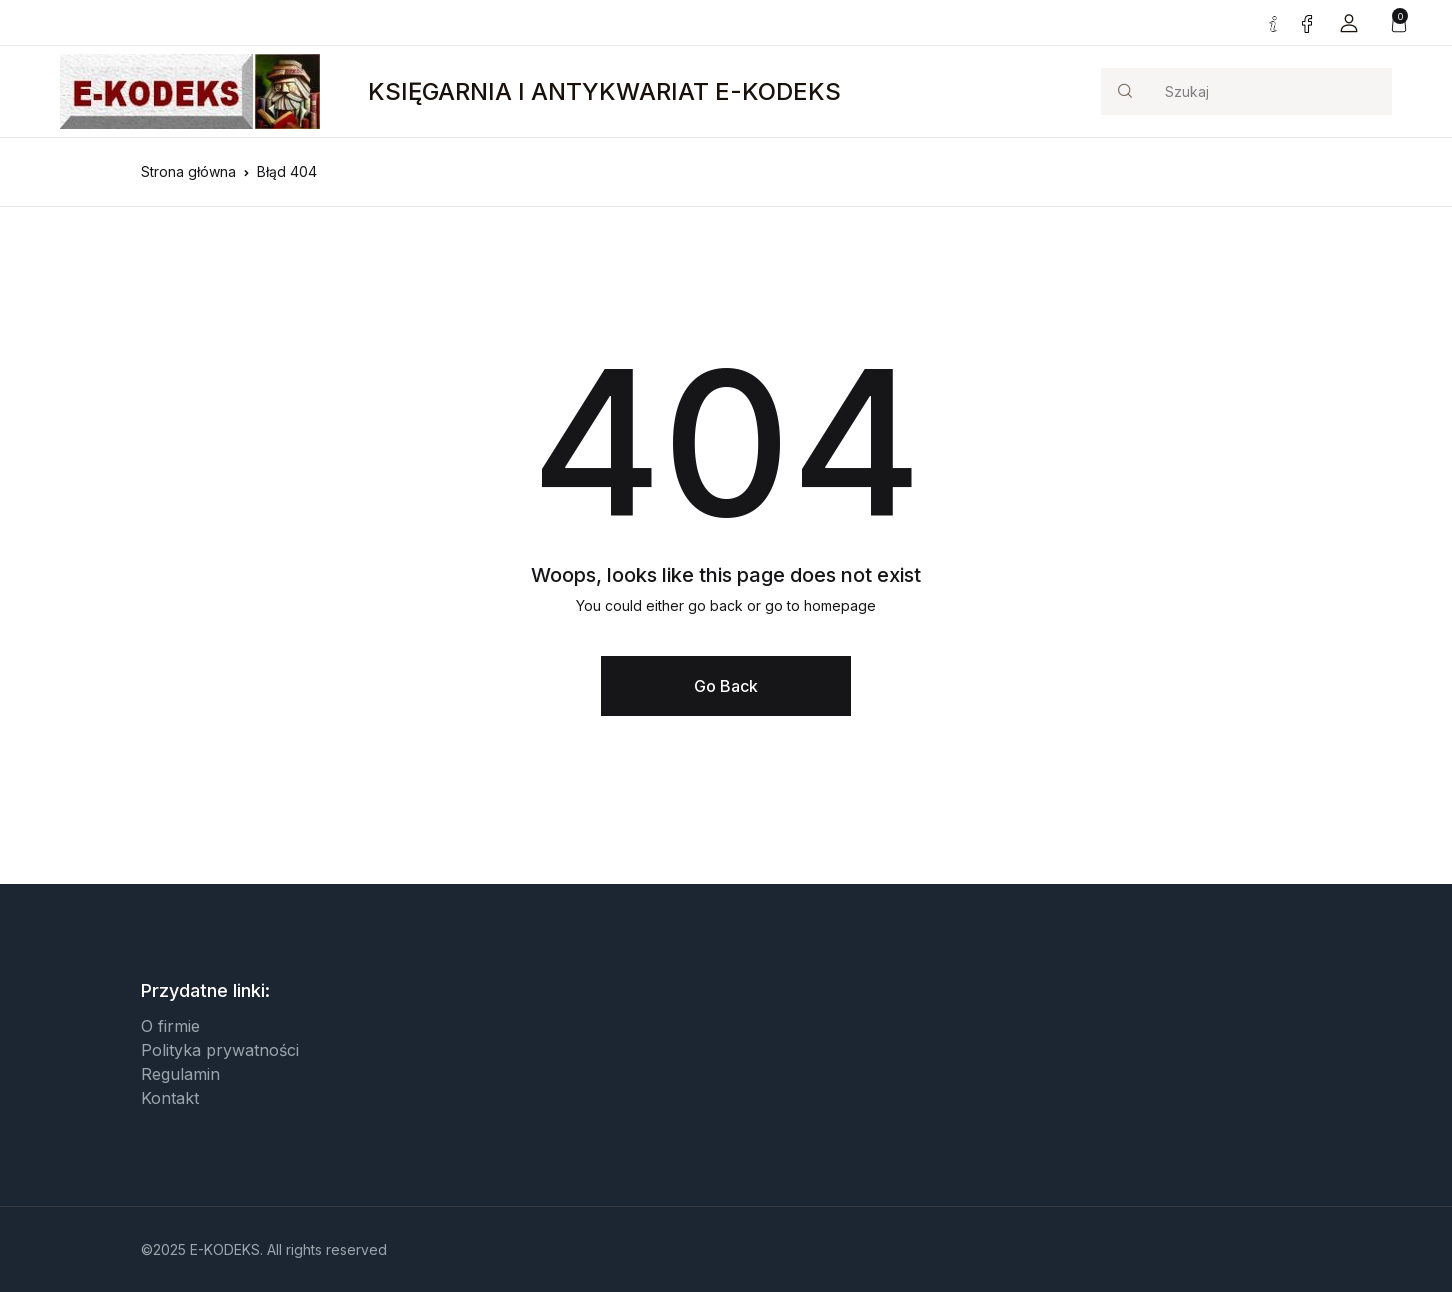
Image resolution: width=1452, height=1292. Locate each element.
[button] (1349, 22)
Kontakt (170, 1098)
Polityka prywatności (220, 1050)
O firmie (170, 1026)
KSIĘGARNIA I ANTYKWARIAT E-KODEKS (604, 91)
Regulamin (180, 1074)
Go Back (726, 686)
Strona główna (188, 171)
